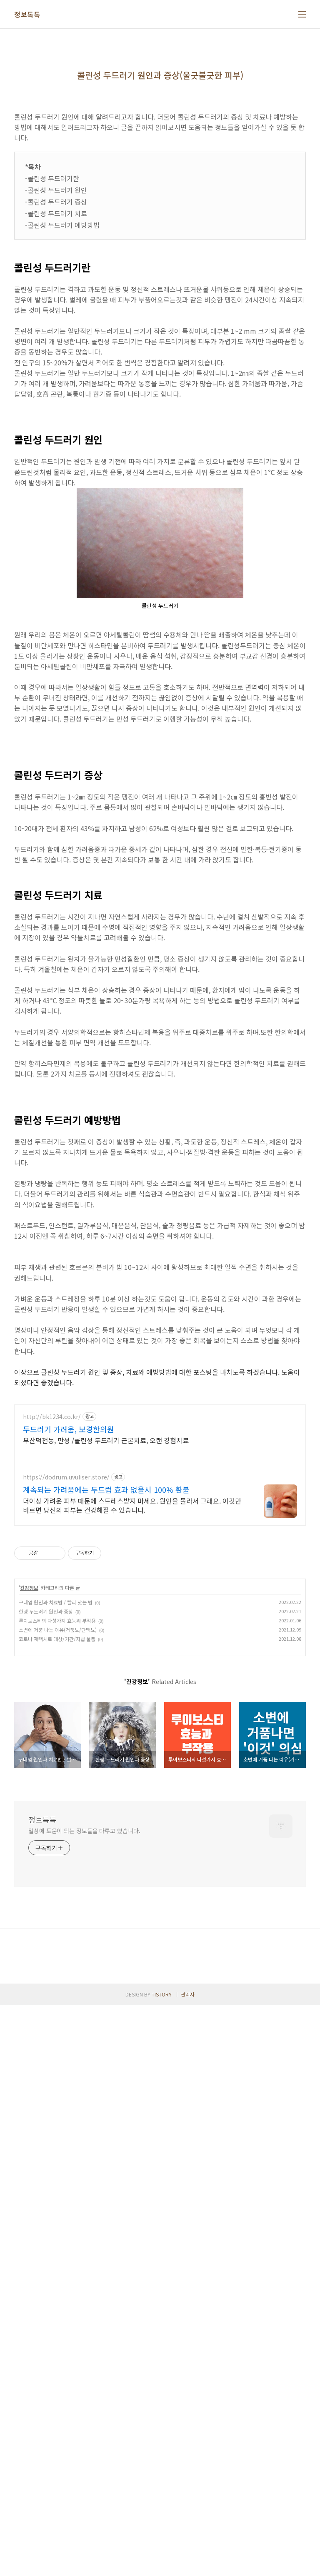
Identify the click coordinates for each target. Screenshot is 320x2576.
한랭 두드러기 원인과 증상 (46, 2077)
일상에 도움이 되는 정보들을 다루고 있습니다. (84, 2297)
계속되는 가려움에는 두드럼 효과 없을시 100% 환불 (106, 1956)
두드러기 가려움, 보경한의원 (68, 1896)
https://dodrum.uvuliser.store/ (66, 1943)
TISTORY (162, 2565)
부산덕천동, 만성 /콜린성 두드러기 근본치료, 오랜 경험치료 (106, 1906)
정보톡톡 (27, 14)
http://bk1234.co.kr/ (52, 1883)
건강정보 (29, 2054)
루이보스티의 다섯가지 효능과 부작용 (57, 2087)
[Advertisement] (160, 1001)
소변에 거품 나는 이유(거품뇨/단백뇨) (58, 2096)
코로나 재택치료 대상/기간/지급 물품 (57, 2105)
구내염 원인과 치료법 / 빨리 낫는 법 (55, 2068)
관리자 (188, 2565)
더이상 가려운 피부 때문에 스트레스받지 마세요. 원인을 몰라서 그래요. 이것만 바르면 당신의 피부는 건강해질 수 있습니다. (132, 1971)
